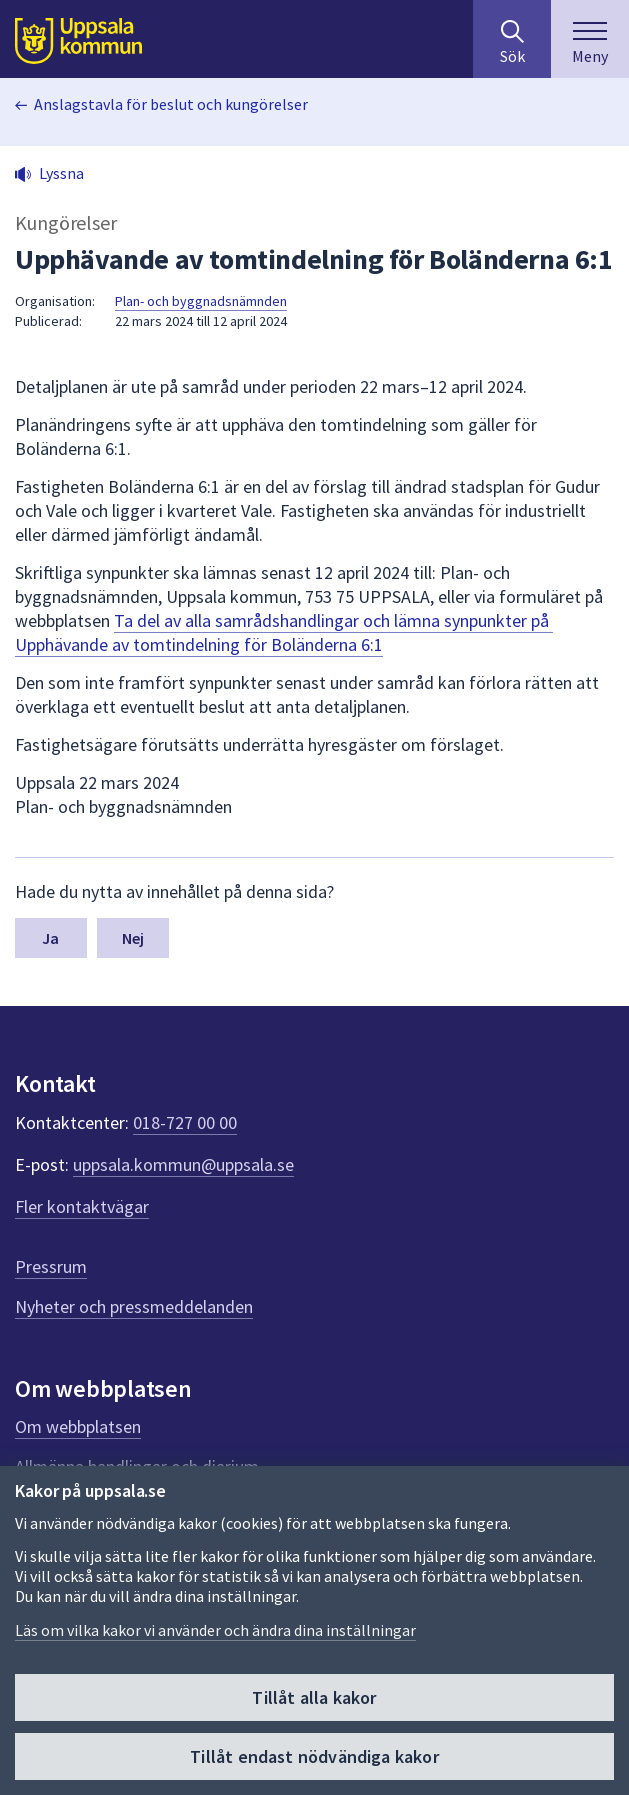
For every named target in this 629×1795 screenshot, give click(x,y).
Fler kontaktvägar (82, 1206)
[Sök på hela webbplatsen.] (512, 39)
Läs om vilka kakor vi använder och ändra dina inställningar (215, 1630)
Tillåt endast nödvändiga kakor (314, 1756)
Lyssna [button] (61, 173)
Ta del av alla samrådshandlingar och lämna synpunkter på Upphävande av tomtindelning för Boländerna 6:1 (284, 632)
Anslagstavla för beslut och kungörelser (171, 104)
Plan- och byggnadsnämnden (201, 301)
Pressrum (51, 1266)
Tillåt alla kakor (314, 1697)
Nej (133, 938)
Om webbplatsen (78, 1426)
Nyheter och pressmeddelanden (134, 1306)
